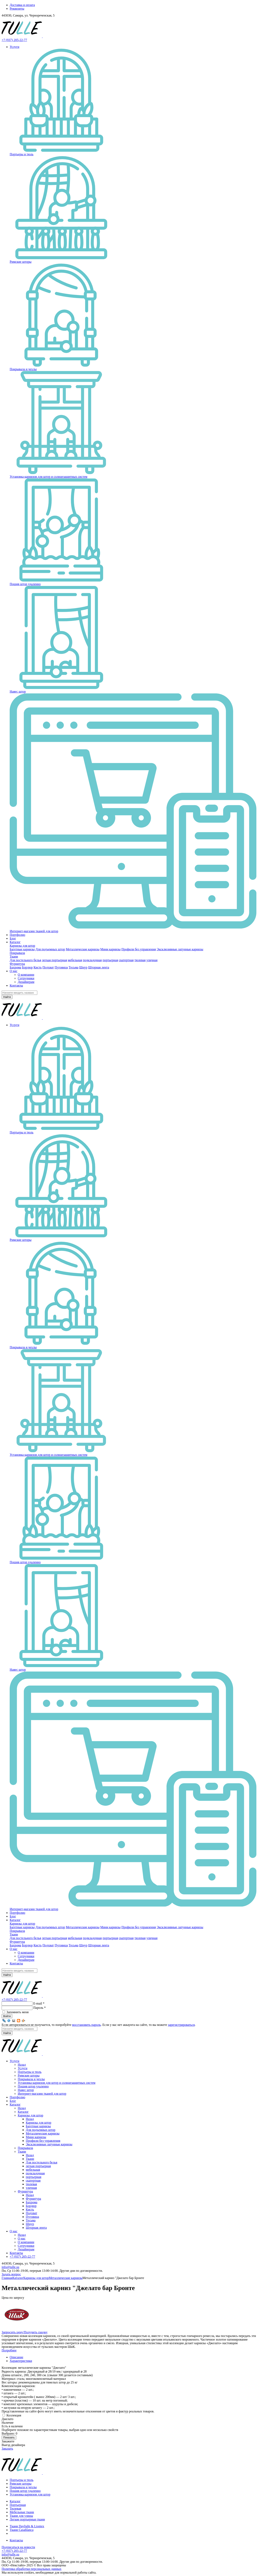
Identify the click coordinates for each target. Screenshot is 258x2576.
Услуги (14, 46)
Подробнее (9, 2350)
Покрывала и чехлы (23, 369)
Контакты (16, 985)
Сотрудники (26, 978)
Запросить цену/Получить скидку (25, 2332)
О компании (26, 974)
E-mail (39, 2003)
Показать (9, 2437)
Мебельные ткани (22, 2512)
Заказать (7, 2448)
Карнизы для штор (22, 945)
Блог (13, 938)
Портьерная (18, 2505)
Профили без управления (138, 949)
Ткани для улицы (21, 2515)
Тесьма (73, 967)
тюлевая (140, 960)
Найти (7, 996)
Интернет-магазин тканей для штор (34, 931)
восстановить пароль (86, 2024)
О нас (13, 971)
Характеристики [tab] (21, 2361)
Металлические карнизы (82, 949)
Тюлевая (15, 2508)
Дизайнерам (26, 982)
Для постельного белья (25, 960)
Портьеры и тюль (21, 154)
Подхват (48, 967)
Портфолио (17, 934)
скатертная (126, 960)
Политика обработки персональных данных (31, 2569)
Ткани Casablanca (21, 2530)
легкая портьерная (54, 960)
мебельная (75, 960)
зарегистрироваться (181, 2024)
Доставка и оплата (22, 5)
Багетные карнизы (22, 949)
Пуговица (61, 967)
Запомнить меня (17, 2012)
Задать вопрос (11, 2274)
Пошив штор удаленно (25, 584)
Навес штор (18, 691)
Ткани (14, 956)
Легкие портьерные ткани (27, 2519)
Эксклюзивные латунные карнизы (180, 949)
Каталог (15, 942)
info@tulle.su (10, 2267)
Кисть (37, 967)
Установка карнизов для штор (30, 2494)
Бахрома (15, 967)
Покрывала (17, 953)
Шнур (83, 967)
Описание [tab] (16, 2357)
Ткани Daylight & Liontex (27, 2526)
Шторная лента (98, 967)
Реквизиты (17, 8)
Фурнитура (17, 963)
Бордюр (27, 967)
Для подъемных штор (50, 949)
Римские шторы (20, 261)
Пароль (39, 2007)
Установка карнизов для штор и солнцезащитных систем (48, 476)
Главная (7, 2278)
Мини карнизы (110, 949)
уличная (151, 960)
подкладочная (92, 960)
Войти (7, 2016)
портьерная (110, 960)
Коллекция (13, 2415)
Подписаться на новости (18, 2547)
